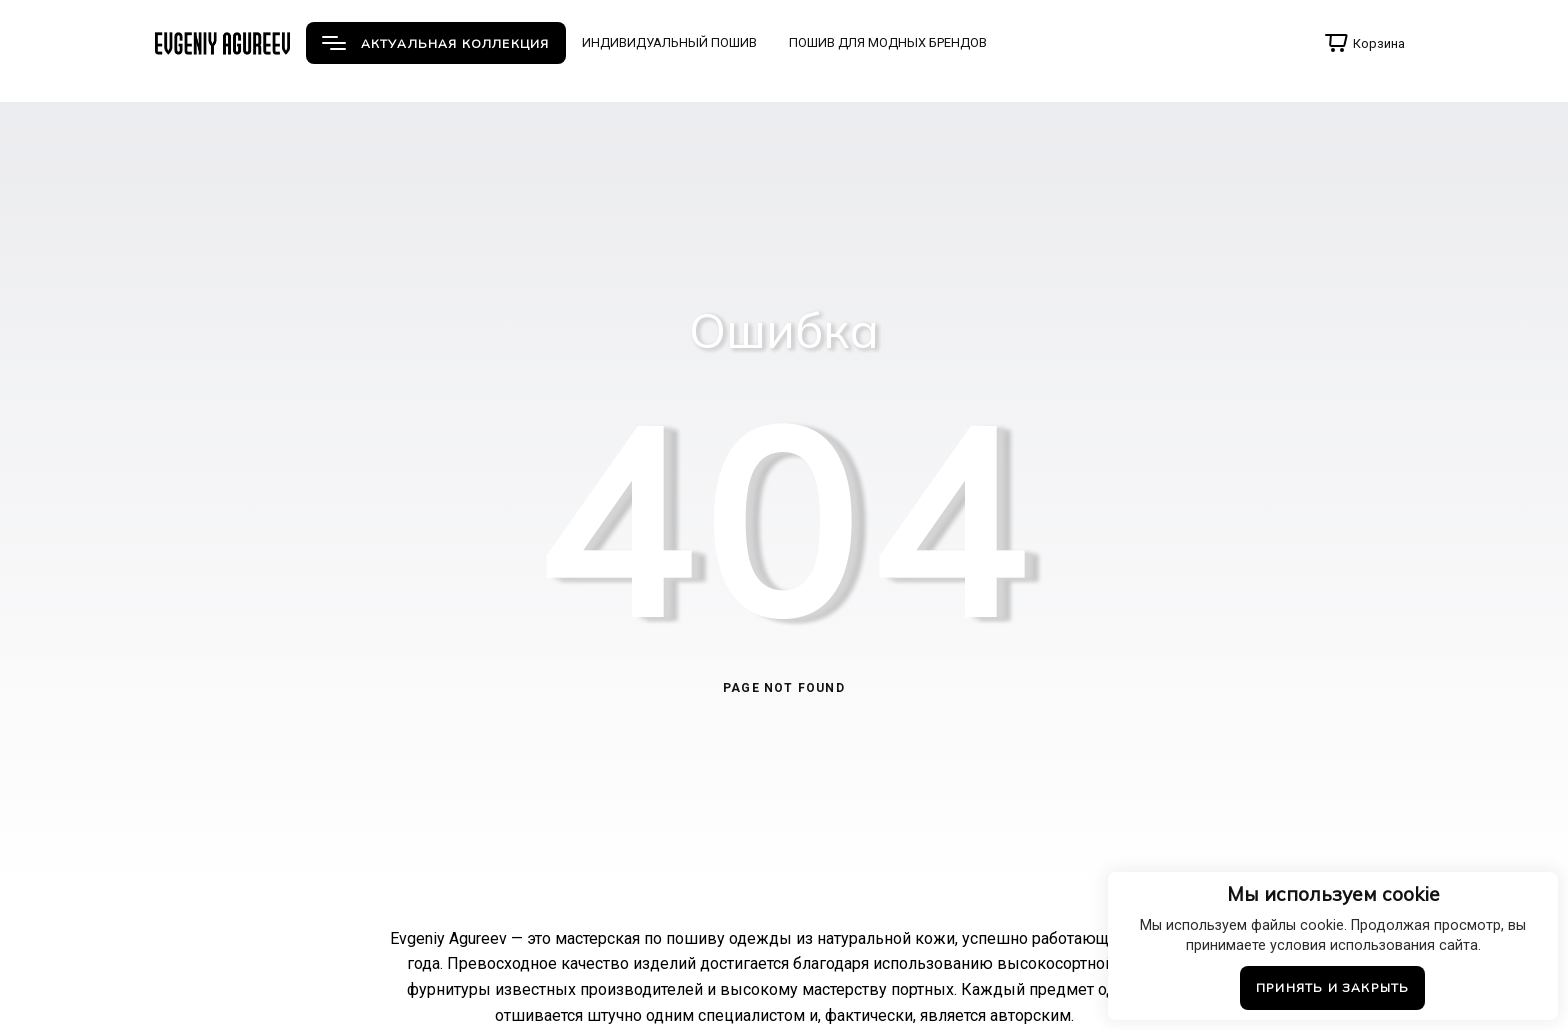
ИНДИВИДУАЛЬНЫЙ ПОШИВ (669, 42)
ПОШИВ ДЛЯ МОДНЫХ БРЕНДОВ (888, 42)
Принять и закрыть (1332, 987)
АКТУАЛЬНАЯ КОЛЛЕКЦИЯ (436, 43)
